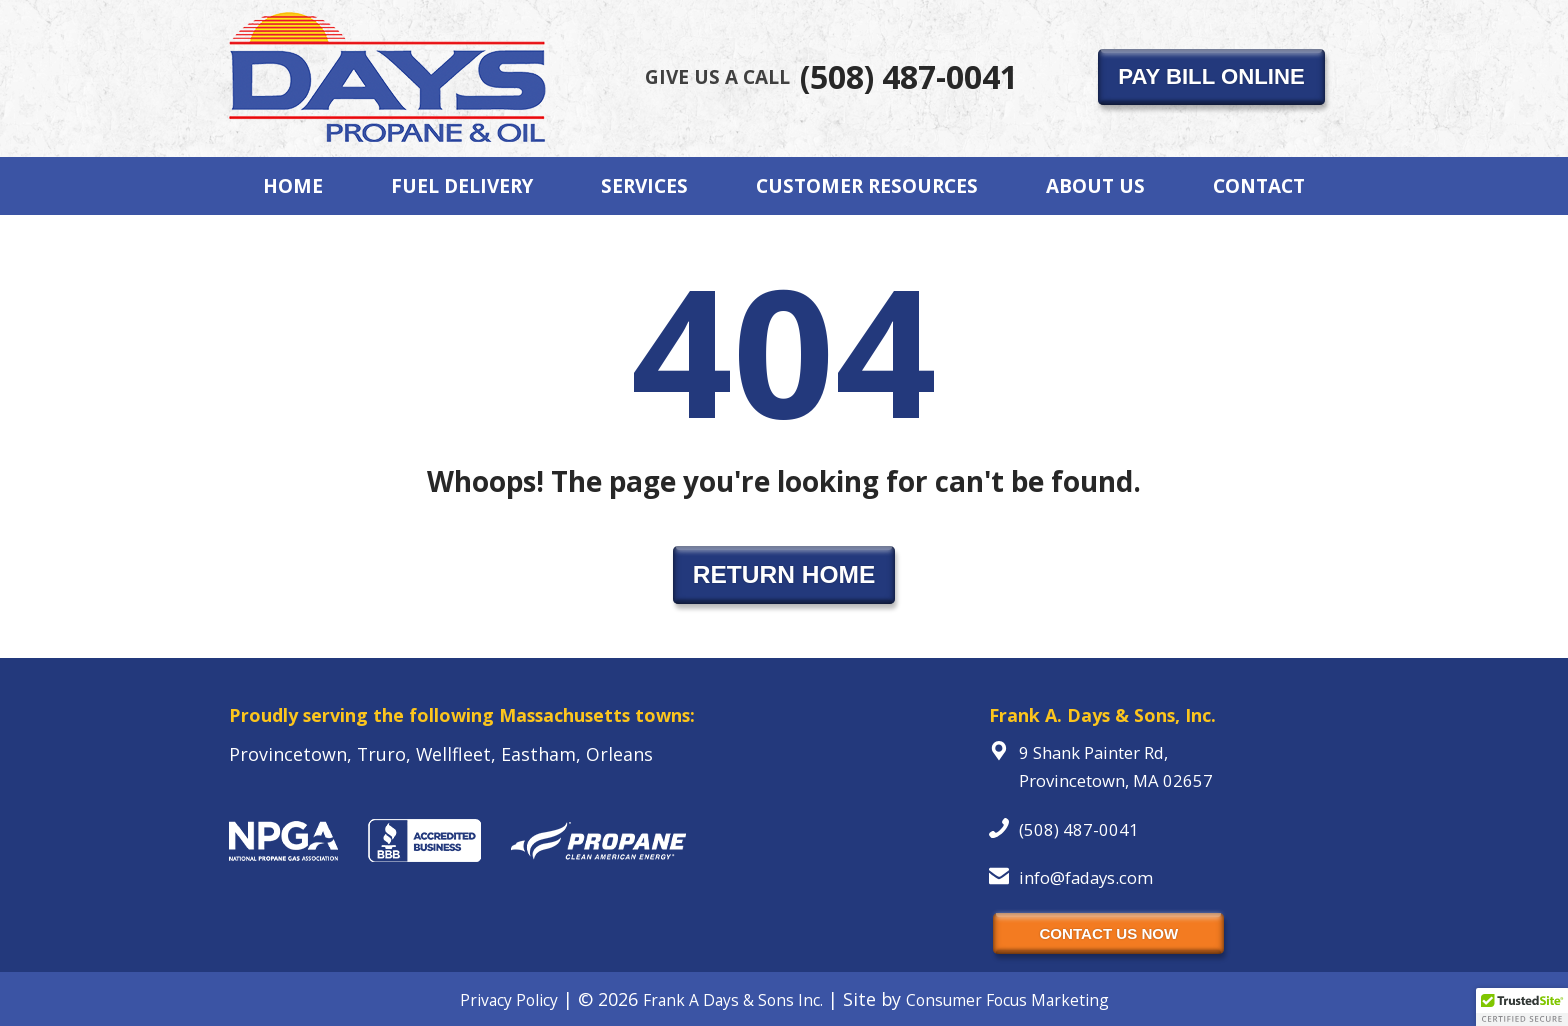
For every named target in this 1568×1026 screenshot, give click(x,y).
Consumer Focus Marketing (1007, 1000)
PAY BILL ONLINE (1211, 76)
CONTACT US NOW (1108, 933)
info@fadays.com (1086, 877)
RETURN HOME (784, 574)
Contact (1259, 186)
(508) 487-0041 (831, 76)
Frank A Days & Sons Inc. (733, 1000)
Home (293, 186)
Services (644, 186)
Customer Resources (867, 186)
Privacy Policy (509, 1000)
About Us (1095, 186)
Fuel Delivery (462, 186)
